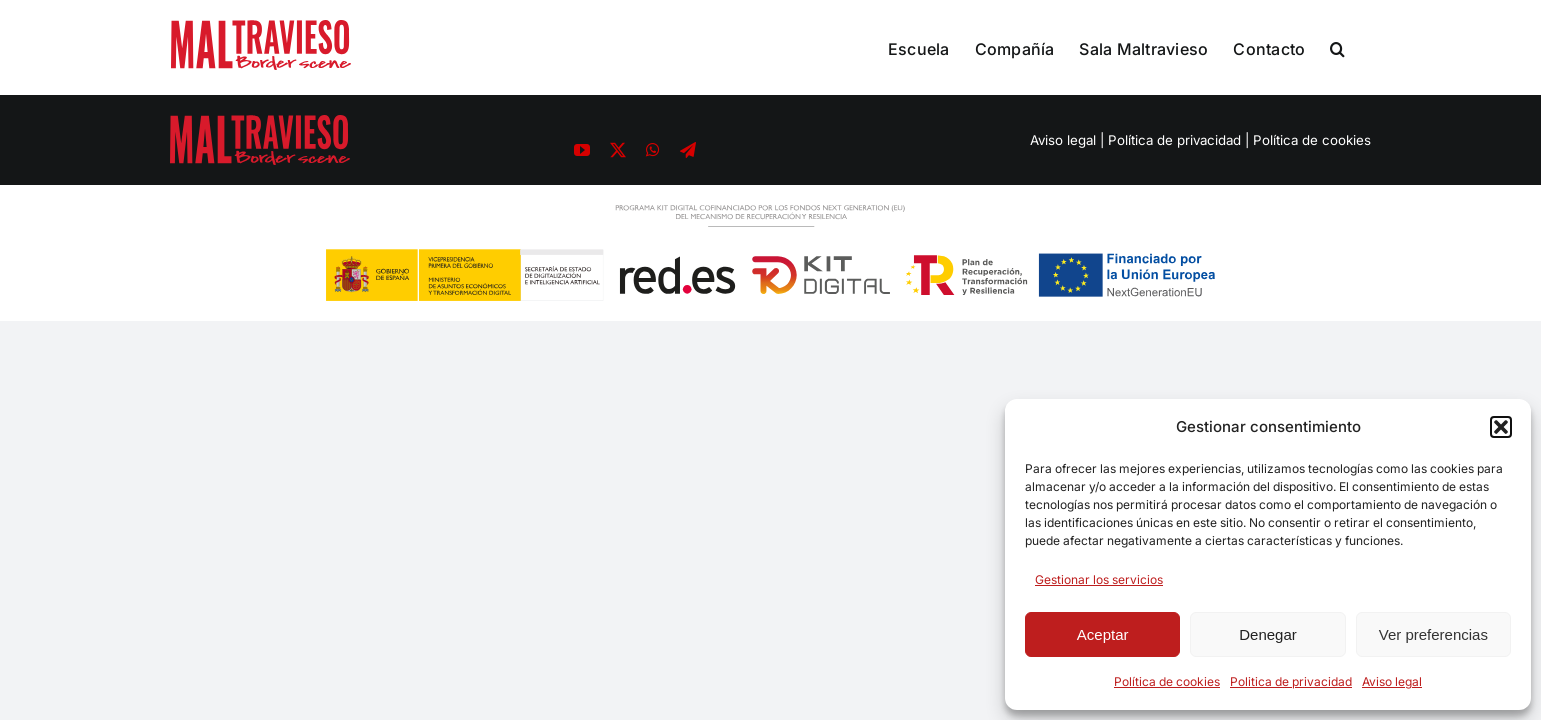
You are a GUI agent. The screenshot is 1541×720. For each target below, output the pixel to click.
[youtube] (582, 150)
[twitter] (618, 150)
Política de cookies (1167, 681)
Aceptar (1103, 634)
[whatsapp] (653, 150)
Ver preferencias (1433, 634)
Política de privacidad (1174, 140)
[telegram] (688, 150)
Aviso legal (1392, 681)
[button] (1501, 427)
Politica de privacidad (1291, 681)
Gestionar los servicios (1099, 579)
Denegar (1268, 634)
